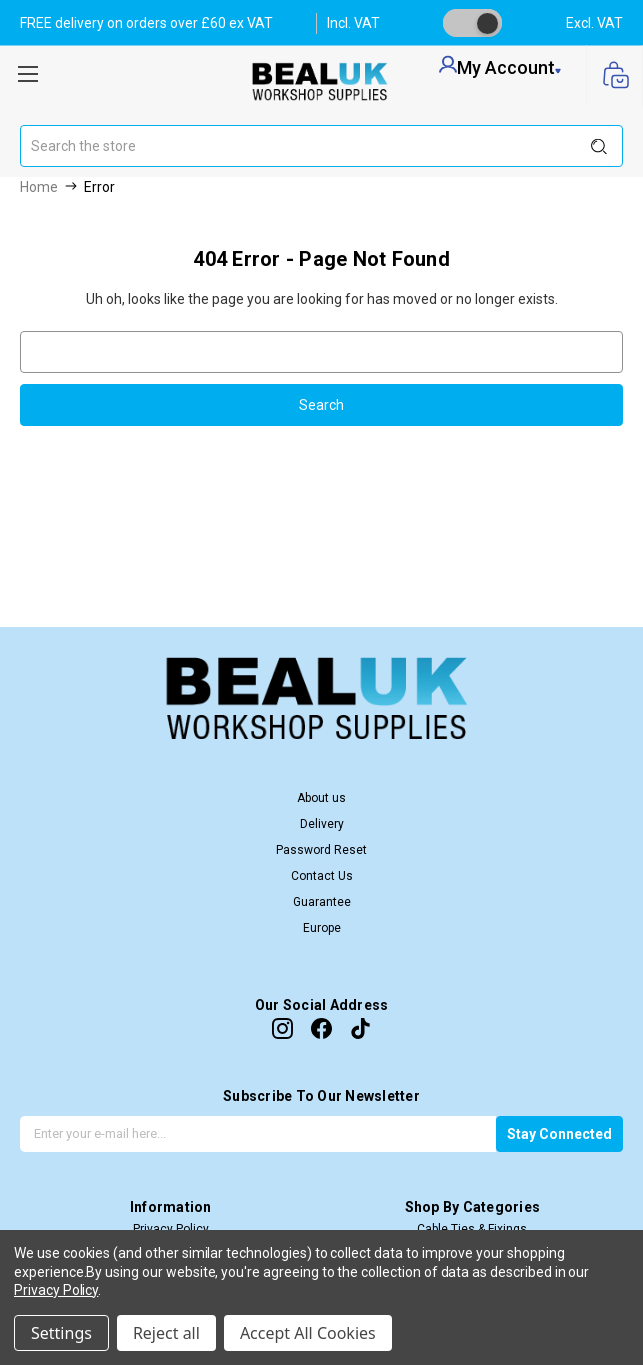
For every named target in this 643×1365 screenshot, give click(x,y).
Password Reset (321, 850)
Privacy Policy (56, 1290)
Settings (61, 1333)
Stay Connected (559, 1134)
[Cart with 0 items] (614, 76)
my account (500, 67)
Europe (322, 928)
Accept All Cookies (308, 1333)
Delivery (322, 824)
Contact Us (322, 876)
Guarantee (322, 902)
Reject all (166, 1333)
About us (321, 798)
